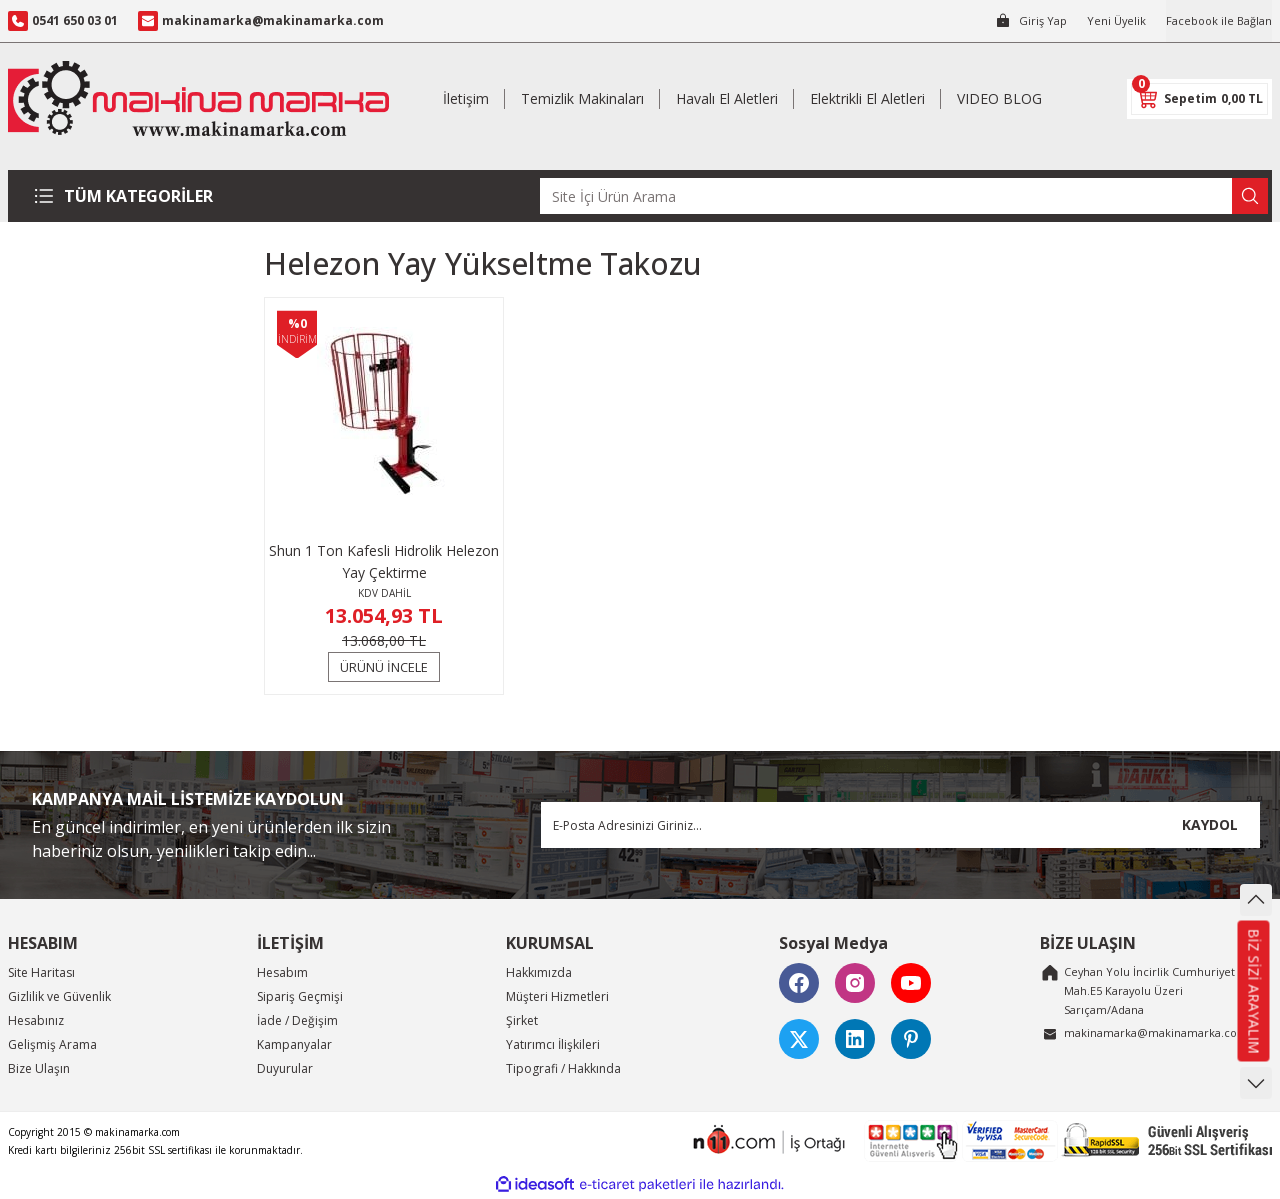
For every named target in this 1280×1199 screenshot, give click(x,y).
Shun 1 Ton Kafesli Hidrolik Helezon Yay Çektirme (384, 561)
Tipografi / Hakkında (563, 1068)
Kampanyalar (294, 1044)
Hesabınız (36, 1020)
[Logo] (198, 98)
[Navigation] (127, 196)
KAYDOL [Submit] (1210, 824)
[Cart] (1199, 99)
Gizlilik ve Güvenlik (59, 996)
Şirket (522, 1020)
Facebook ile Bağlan (1215, 20)
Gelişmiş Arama (52, 1044)
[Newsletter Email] (900, 825)
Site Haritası (41, 972)
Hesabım (282, 972)
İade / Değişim (297, 1020)
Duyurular (285, 1068)
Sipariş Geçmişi (300, 996)
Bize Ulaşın (39, 1068)
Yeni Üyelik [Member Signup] (1107, 20)
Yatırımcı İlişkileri (553, 1044)
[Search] (904, 196)
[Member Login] (1019, 21)
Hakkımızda (539, 972)
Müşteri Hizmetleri (557, 996)
